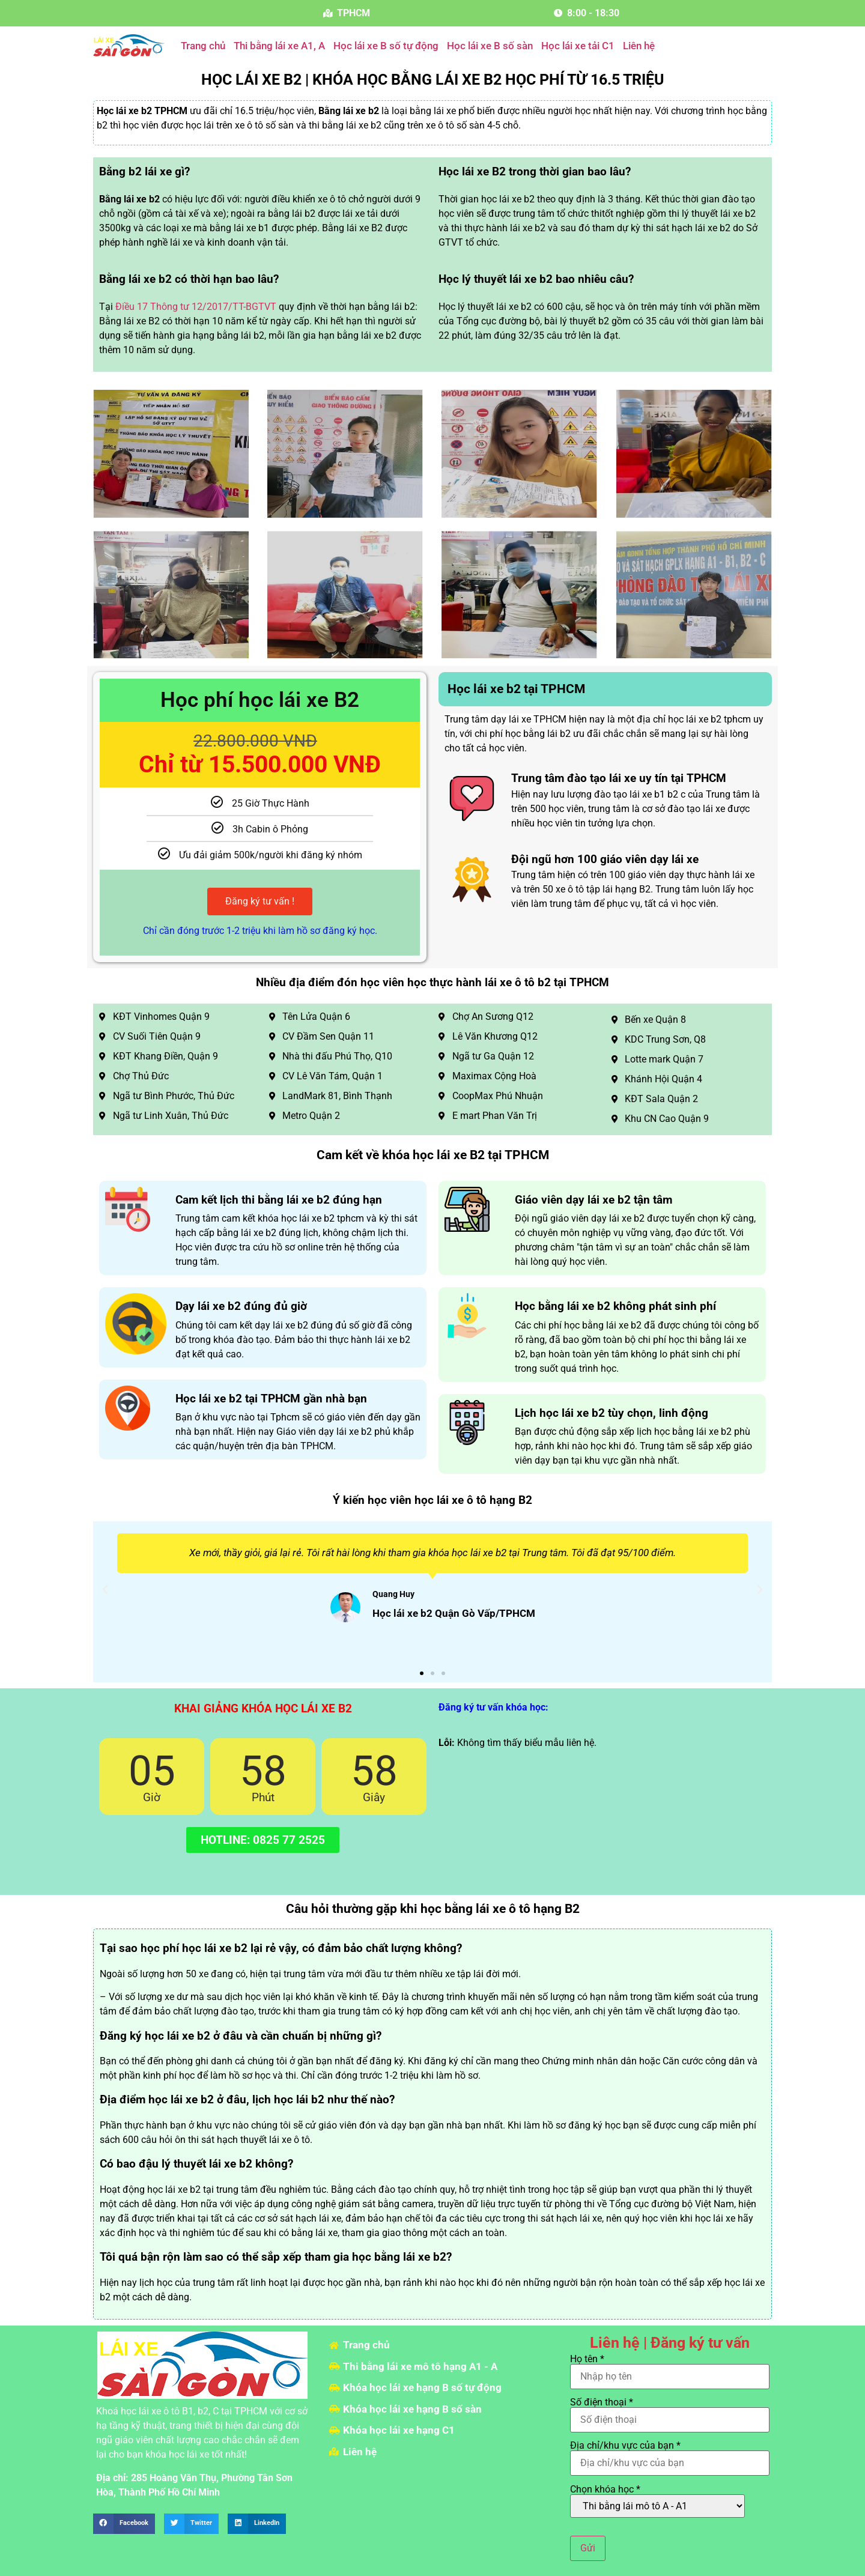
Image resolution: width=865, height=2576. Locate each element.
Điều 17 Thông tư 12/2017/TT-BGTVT (195, 306)
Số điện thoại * (669, 2411)
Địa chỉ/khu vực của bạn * (669, 2454)
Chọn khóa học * (657, 2501)
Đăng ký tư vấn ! (259, 901)
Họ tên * (669, 2368)
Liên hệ (639, 46)
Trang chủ (203, 46)
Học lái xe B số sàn (490, 46)
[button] (105, 1590)
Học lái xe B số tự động (386, 46)
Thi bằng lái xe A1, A (279, 46)
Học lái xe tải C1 (578, 46)
